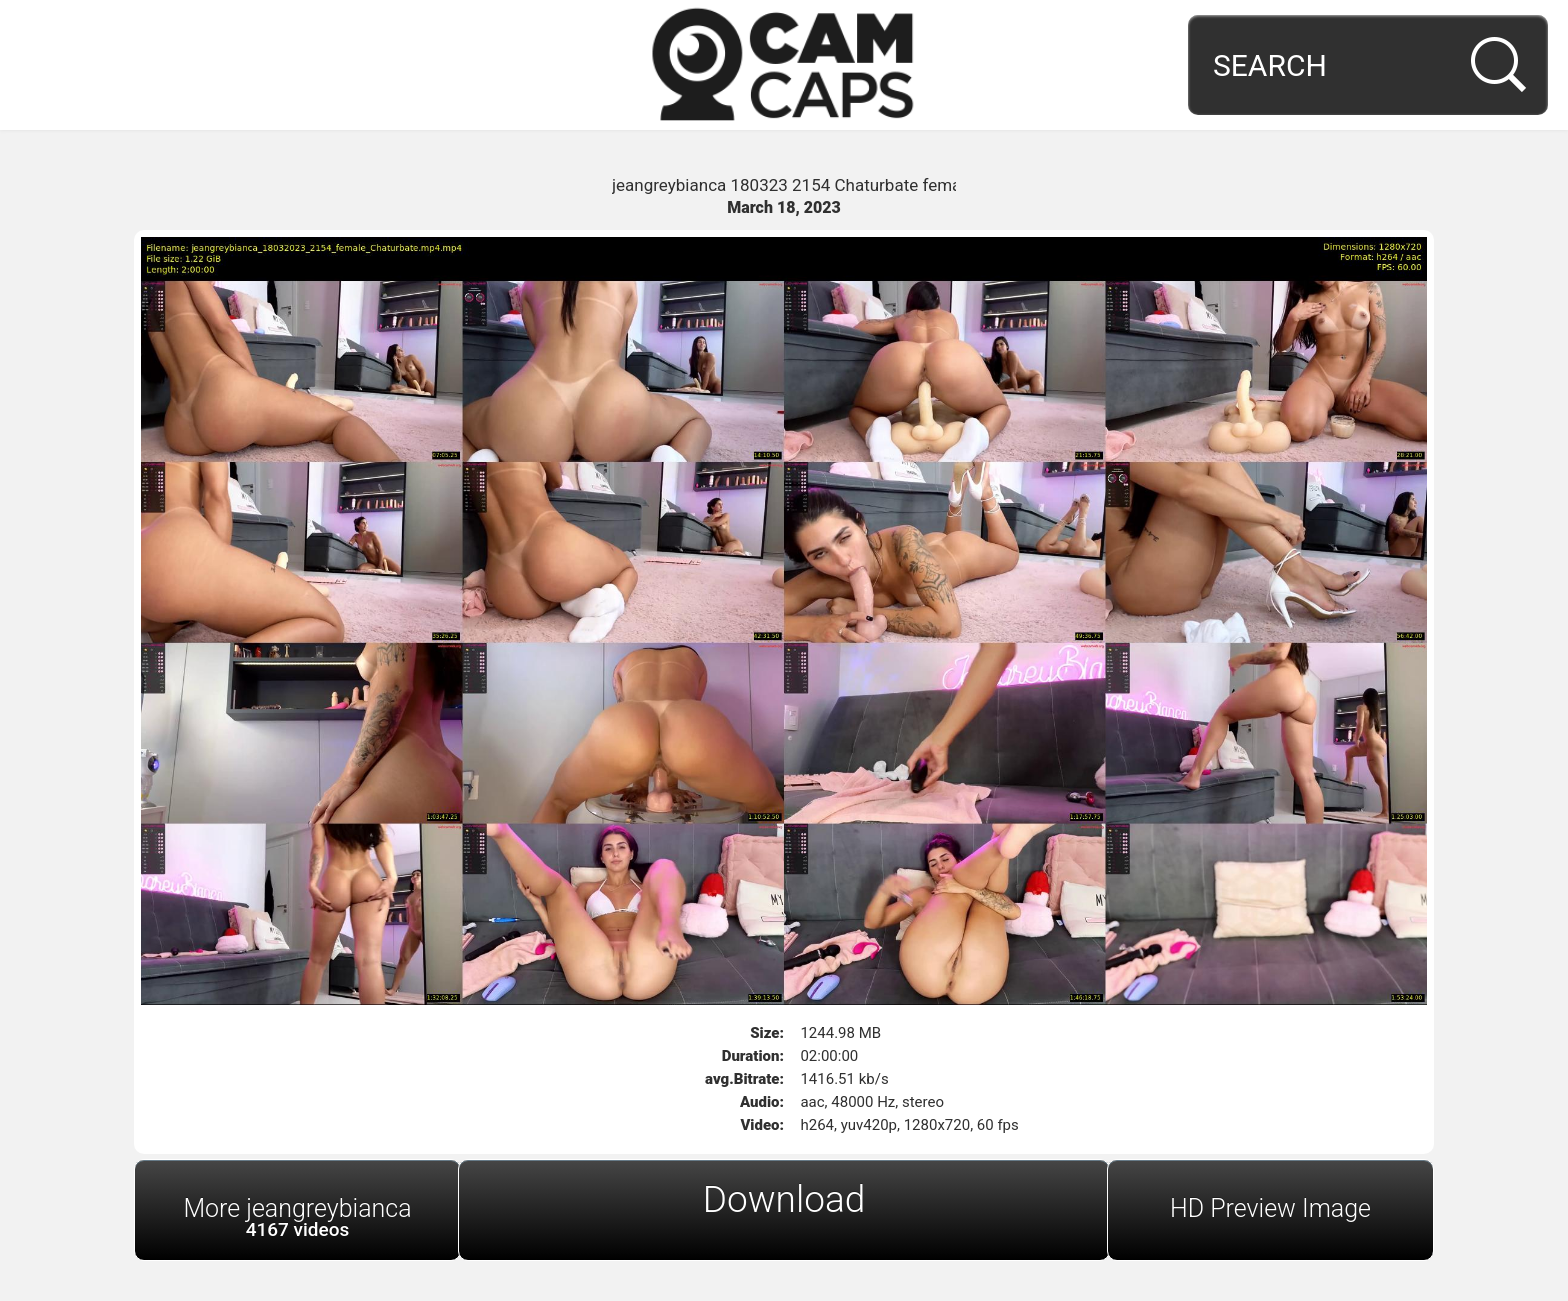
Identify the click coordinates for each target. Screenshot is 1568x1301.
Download (784, 1199)
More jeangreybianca (297, 1217)
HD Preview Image (1270, 1208)
